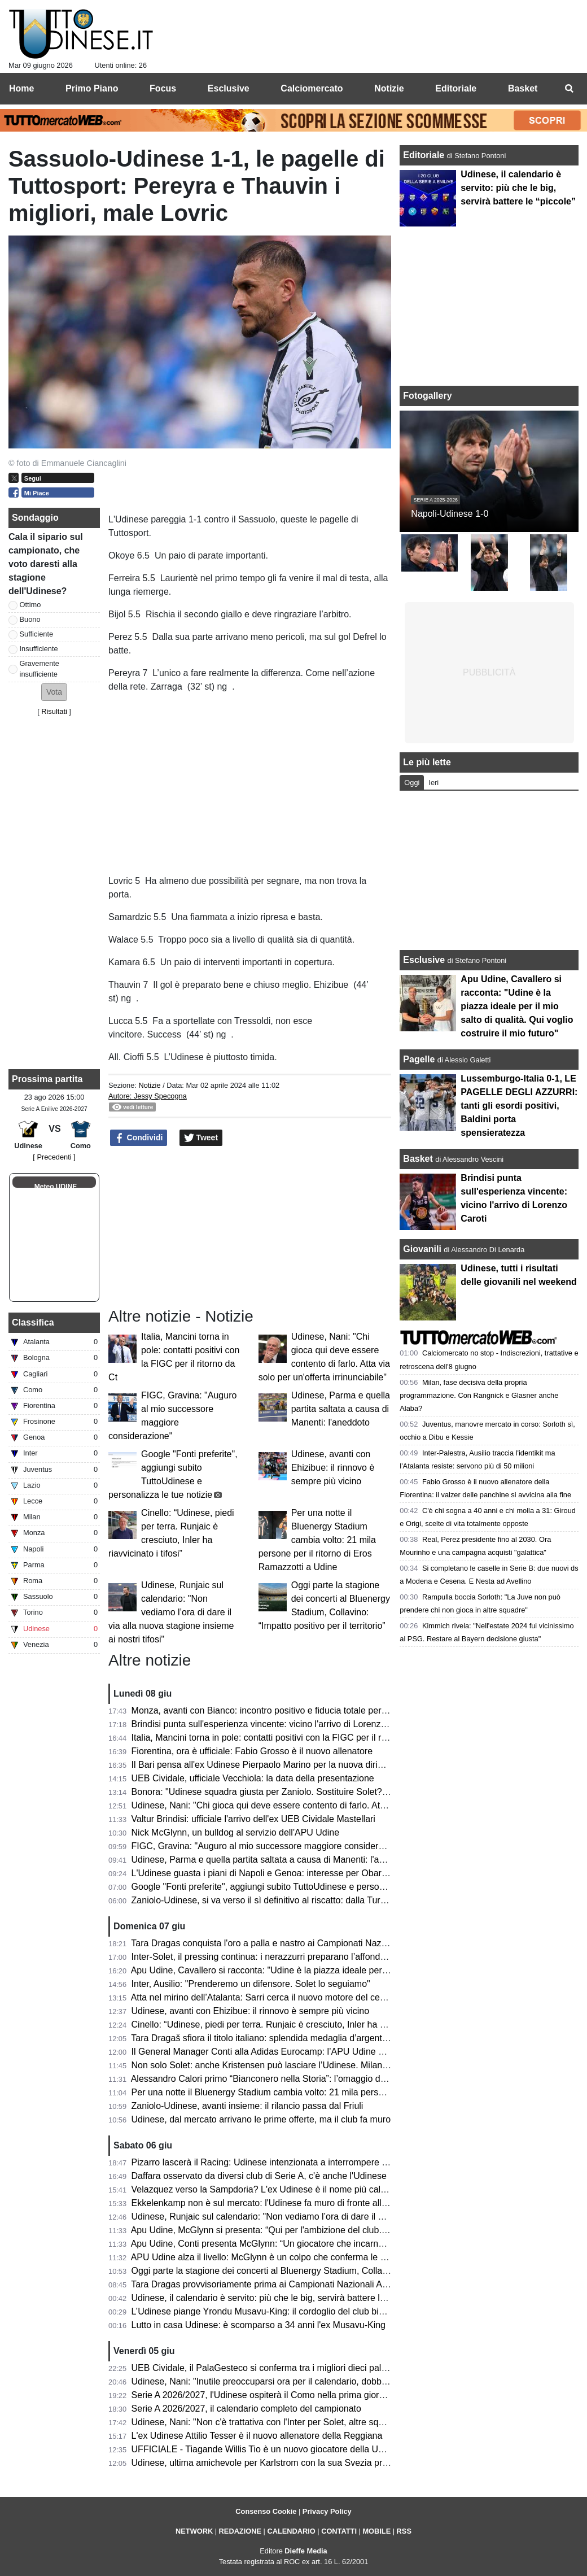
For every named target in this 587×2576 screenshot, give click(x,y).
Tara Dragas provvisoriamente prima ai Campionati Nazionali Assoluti (269, 2284)
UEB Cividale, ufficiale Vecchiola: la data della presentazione (253, 1778)
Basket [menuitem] (522, 88)
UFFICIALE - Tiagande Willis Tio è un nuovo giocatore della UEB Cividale (278, 2449)
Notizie (149, 1085)
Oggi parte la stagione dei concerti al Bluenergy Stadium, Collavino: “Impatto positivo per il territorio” (331, 2271)
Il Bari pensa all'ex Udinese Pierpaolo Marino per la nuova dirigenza (267, 1764)
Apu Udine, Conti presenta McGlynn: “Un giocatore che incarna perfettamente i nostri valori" (314, 2243)
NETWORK (194, 2531)
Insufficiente (39, 648)
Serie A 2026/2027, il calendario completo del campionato (246, 2408)
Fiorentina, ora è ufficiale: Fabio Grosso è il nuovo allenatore (252, 1751)
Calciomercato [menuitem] (312, 88)
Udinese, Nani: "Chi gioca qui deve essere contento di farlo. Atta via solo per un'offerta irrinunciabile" (332, 1805)
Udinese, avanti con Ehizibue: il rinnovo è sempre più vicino (333, 1467)
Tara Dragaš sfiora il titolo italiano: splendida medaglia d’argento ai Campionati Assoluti (304, 2038)
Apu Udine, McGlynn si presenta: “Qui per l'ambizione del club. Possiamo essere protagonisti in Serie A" (339, 2230)
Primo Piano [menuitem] (91, 88)
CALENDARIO (291, 2531)
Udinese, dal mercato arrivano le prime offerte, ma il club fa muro (261, 2119)
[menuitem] (569, 88)
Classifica (33, 1322)
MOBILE (376, 2531)
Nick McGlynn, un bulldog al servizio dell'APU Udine (236, 1832)
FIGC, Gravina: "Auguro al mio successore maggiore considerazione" (270, 1846)
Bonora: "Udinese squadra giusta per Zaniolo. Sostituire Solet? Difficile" (274, 1792)
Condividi (139, 1138)
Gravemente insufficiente (39, 668)
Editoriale (424, 155)
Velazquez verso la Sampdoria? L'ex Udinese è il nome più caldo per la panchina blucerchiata (319, 2189)
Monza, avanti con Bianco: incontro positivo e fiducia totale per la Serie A (277, 1710)
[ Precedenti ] (54, 1157)
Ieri (433, 782)
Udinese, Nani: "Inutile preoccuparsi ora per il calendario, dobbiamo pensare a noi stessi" (309, 2381)
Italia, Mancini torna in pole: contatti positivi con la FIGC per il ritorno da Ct (280, 1737)
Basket (417, 1158)
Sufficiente (37, 634)
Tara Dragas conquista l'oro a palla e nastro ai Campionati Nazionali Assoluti (283, 1943)
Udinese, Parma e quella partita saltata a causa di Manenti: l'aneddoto (340, 1409)
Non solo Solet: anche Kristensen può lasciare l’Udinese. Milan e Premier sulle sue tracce (310, 2065)
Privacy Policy (327, 2511)
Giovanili (422, 1249)
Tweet (201, 1138)
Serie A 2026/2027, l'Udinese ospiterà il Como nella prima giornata (264, 2395)
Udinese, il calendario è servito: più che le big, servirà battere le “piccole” (277, 2298)
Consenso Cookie (265, 2511)
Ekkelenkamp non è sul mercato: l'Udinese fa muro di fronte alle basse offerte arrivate (303, 2203)
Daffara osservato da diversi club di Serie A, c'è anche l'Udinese (259, 2176)
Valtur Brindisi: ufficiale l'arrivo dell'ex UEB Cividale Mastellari (253, 1819)
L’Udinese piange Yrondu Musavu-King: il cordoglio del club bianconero (274, 2311)
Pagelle (419, 1059)
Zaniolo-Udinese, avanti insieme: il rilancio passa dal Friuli (247, 2106)
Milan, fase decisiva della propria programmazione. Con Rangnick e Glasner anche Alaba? (479, 1395)
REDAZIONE (240, 2531)
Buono (30, 619)
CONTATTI (339, 2531)
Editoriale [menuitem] (455, 88)
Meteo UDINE (55, 1187)
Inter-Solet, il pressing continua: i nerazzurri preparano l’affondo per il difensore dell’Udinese (315, 1957)
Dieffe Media (305, 2551)
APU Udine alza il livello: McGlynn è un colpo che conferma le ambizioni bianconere (298, 2257)
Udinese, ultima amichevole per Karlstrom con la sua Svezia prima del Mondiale (291, 2463)
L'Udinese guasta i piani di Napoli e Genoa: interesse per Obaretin (264, 1873)
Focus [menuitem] (163, 88)
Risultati (54, 711)
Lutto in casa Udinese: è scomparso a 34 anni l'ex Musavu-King (259, 2325)
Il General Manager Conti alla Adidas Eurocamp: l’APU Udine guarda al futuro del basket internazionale (338, 2051)
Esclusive (424, 960)
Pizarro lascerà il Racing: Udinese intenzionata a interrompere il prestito (275, 2162)
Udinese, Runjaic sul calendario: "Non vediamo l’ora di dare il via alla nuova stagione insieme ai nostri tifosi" (171, 1612)
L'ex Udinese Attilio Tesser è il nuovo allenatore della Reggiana (257, 2435)
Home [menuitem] (21, 88)
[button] (54, 692)
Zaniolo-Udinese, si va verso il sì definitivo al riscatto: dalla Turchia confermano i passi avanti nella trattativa (346, 1900)
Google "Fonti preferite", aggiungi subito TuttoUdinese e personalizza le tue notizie (296, 1886)
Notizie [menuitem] (389, 88)
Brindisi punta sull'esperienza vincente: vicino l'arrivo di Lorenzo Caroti (272, 1724)
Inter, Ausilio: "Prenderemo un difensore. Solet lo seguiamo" (251, 1984)
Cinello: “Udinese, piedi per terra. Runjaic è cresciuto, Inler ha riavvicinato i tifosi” (293, 2024)
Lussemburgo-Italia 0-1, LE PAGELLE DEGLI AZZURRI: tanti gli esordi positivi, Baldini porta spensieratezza (519, 1105)
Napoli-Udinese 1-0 (449, 513)
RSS (404, 2531)
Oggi (411, 782)
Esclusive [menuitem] (228, 88)
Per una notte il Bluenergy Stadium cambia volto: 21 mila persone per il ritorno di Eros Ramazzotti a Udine (317, 1540)
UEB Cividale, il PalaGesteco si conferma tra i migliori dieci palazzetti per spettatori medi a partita (326, 2368)
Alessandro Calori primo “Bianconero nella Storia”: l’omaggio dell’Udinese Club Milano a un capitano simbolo (348, 2079)
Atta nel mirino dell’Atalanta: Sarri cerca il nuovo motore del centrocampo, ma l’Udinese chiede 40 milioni (340, 1997)
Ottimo (30, 604)
